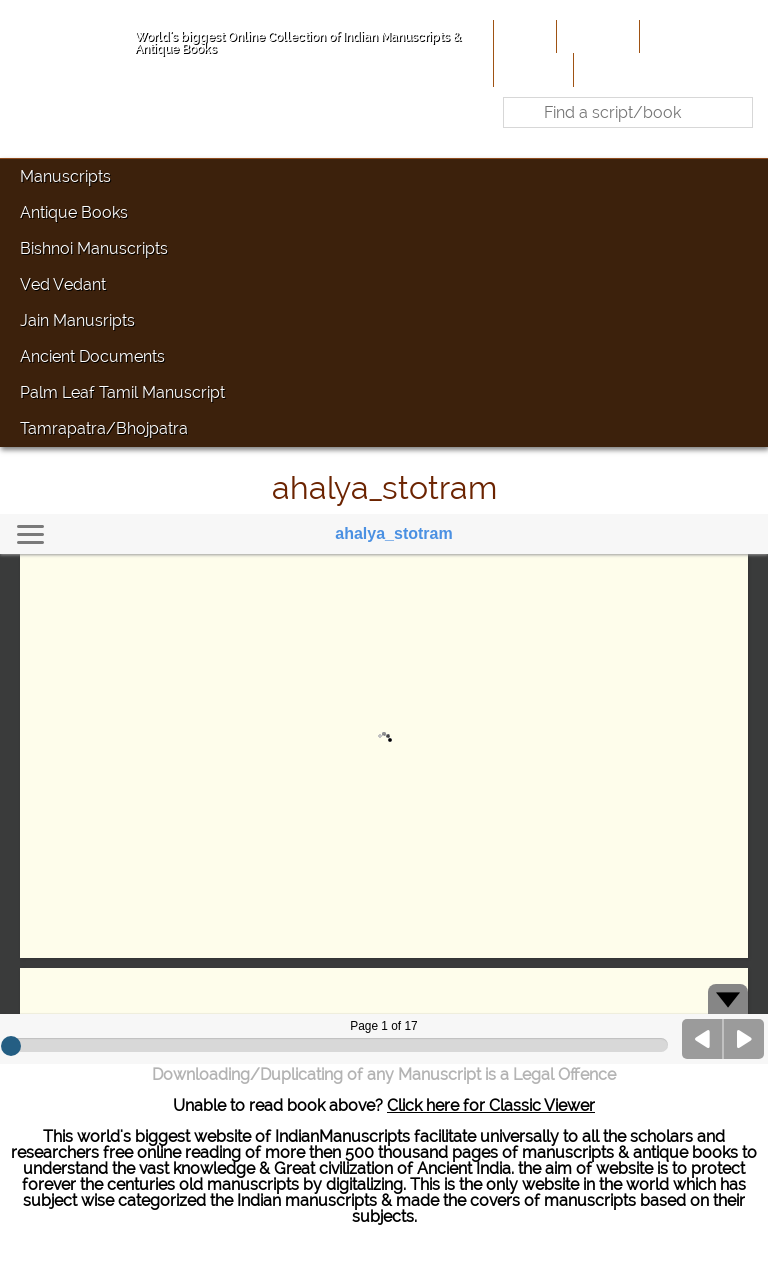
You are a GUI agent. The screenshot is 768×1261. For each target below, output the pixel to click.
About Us (596, 36)
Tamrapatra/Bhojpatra (104, 428)
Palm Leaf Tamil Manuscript (122, 392)
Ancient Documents (92, 356)
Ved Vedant (63, 284)
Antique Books (74, 212)
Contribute (683, 36)
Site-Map (531, 69)
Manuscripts (65, 176)
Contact (608, 69)
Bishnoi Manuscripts (94, 248)
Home (523, 36)
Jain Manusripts (77, 320)
